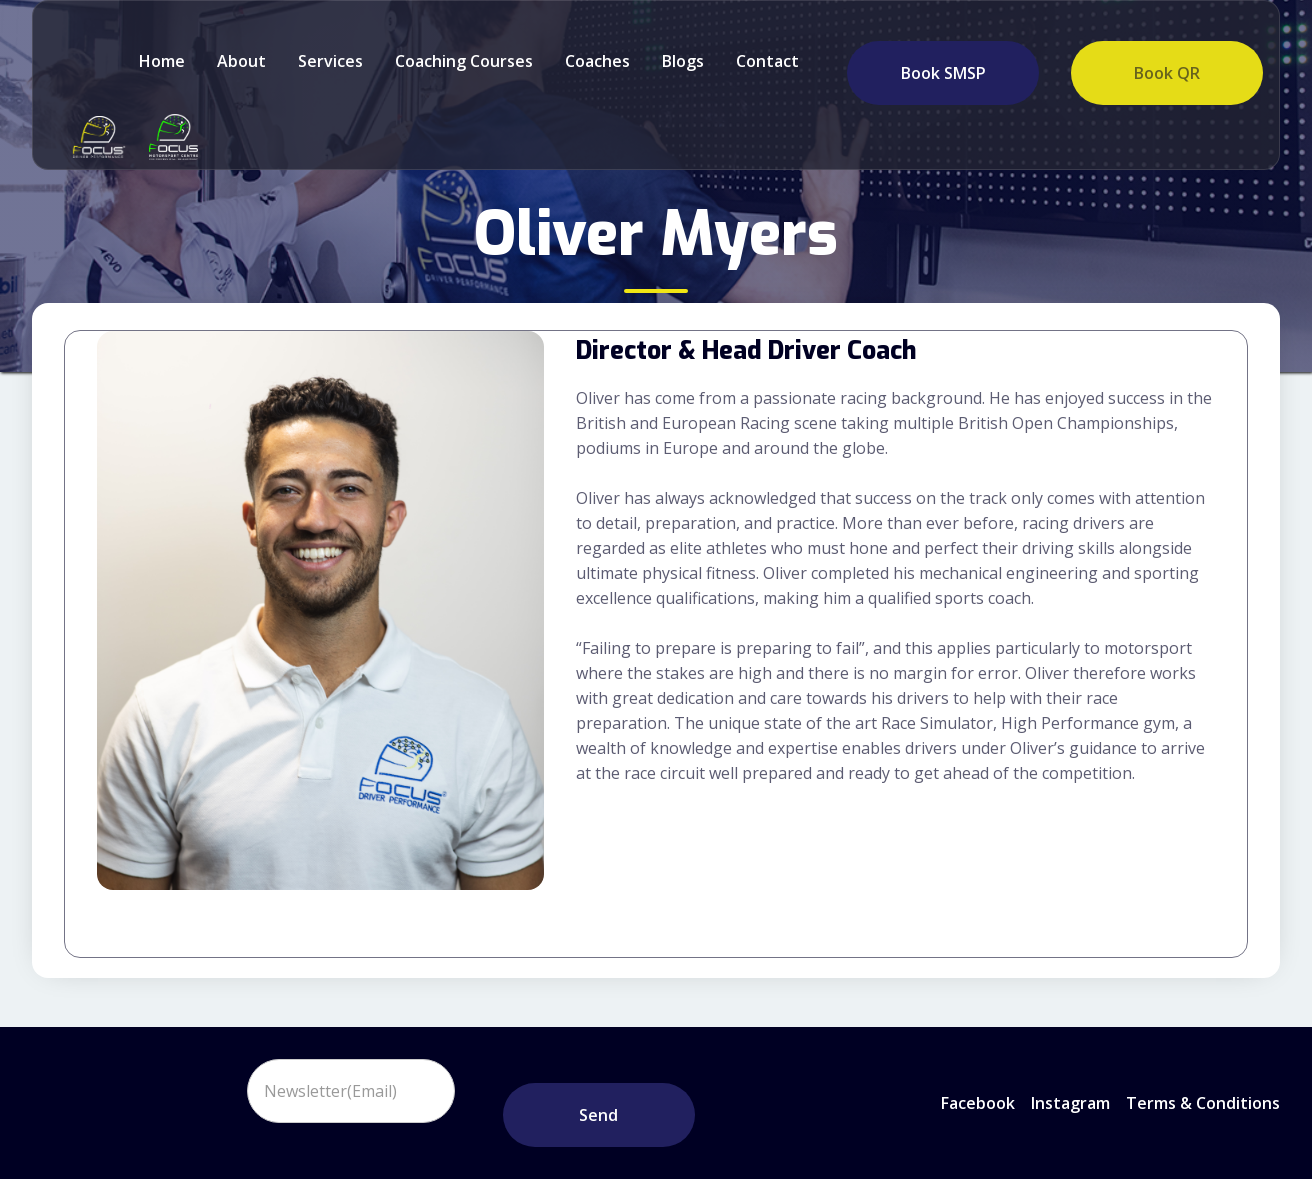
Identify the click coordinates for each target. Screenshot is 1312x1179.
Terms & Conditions (1203, 1103)
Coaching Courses (464, 61)
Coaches (597, 61)
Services (330, 61)
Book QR (1167, 73)
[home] (94, 137)
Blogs (683, 61)
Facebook (978, 1103)
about (241, 61)
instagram (1070, 1103)
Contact (767, 61)
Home (162, 61)
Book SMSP (943, 73)
